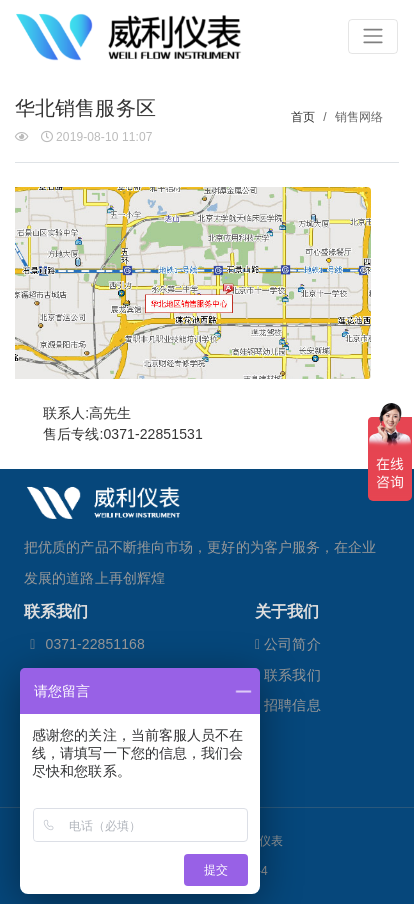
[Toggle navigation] (373, 36)
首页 (303, 117)
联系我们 (288, 675)
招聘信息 (288, 705)
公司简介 (288, 644)
